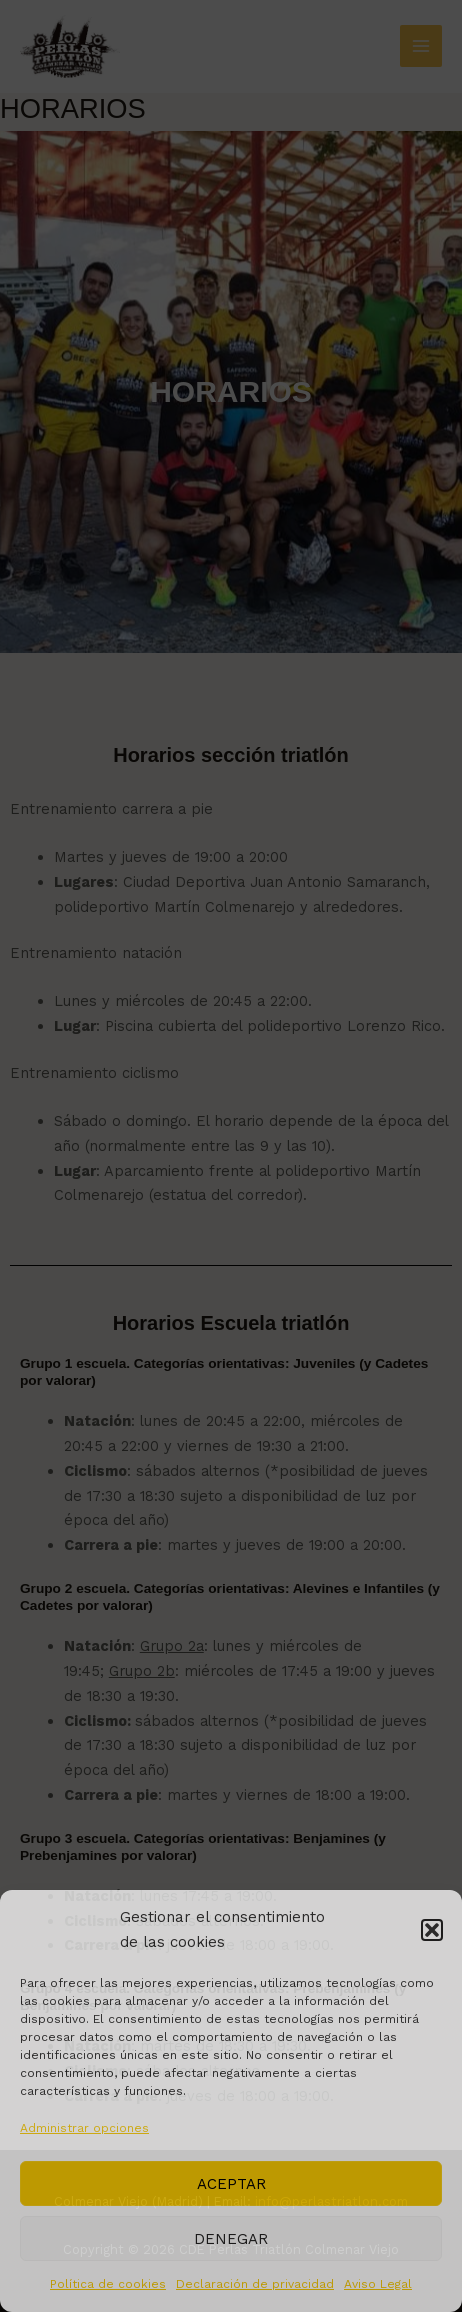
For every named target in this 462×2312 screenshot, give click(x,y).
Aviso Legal (378, 2284)
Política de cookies (108, 2284)
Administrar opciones (84, 2128)
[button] (432, 1930)
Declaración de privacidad (255, 2284)
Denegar (231, 2239)
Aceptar (231, 2184)
